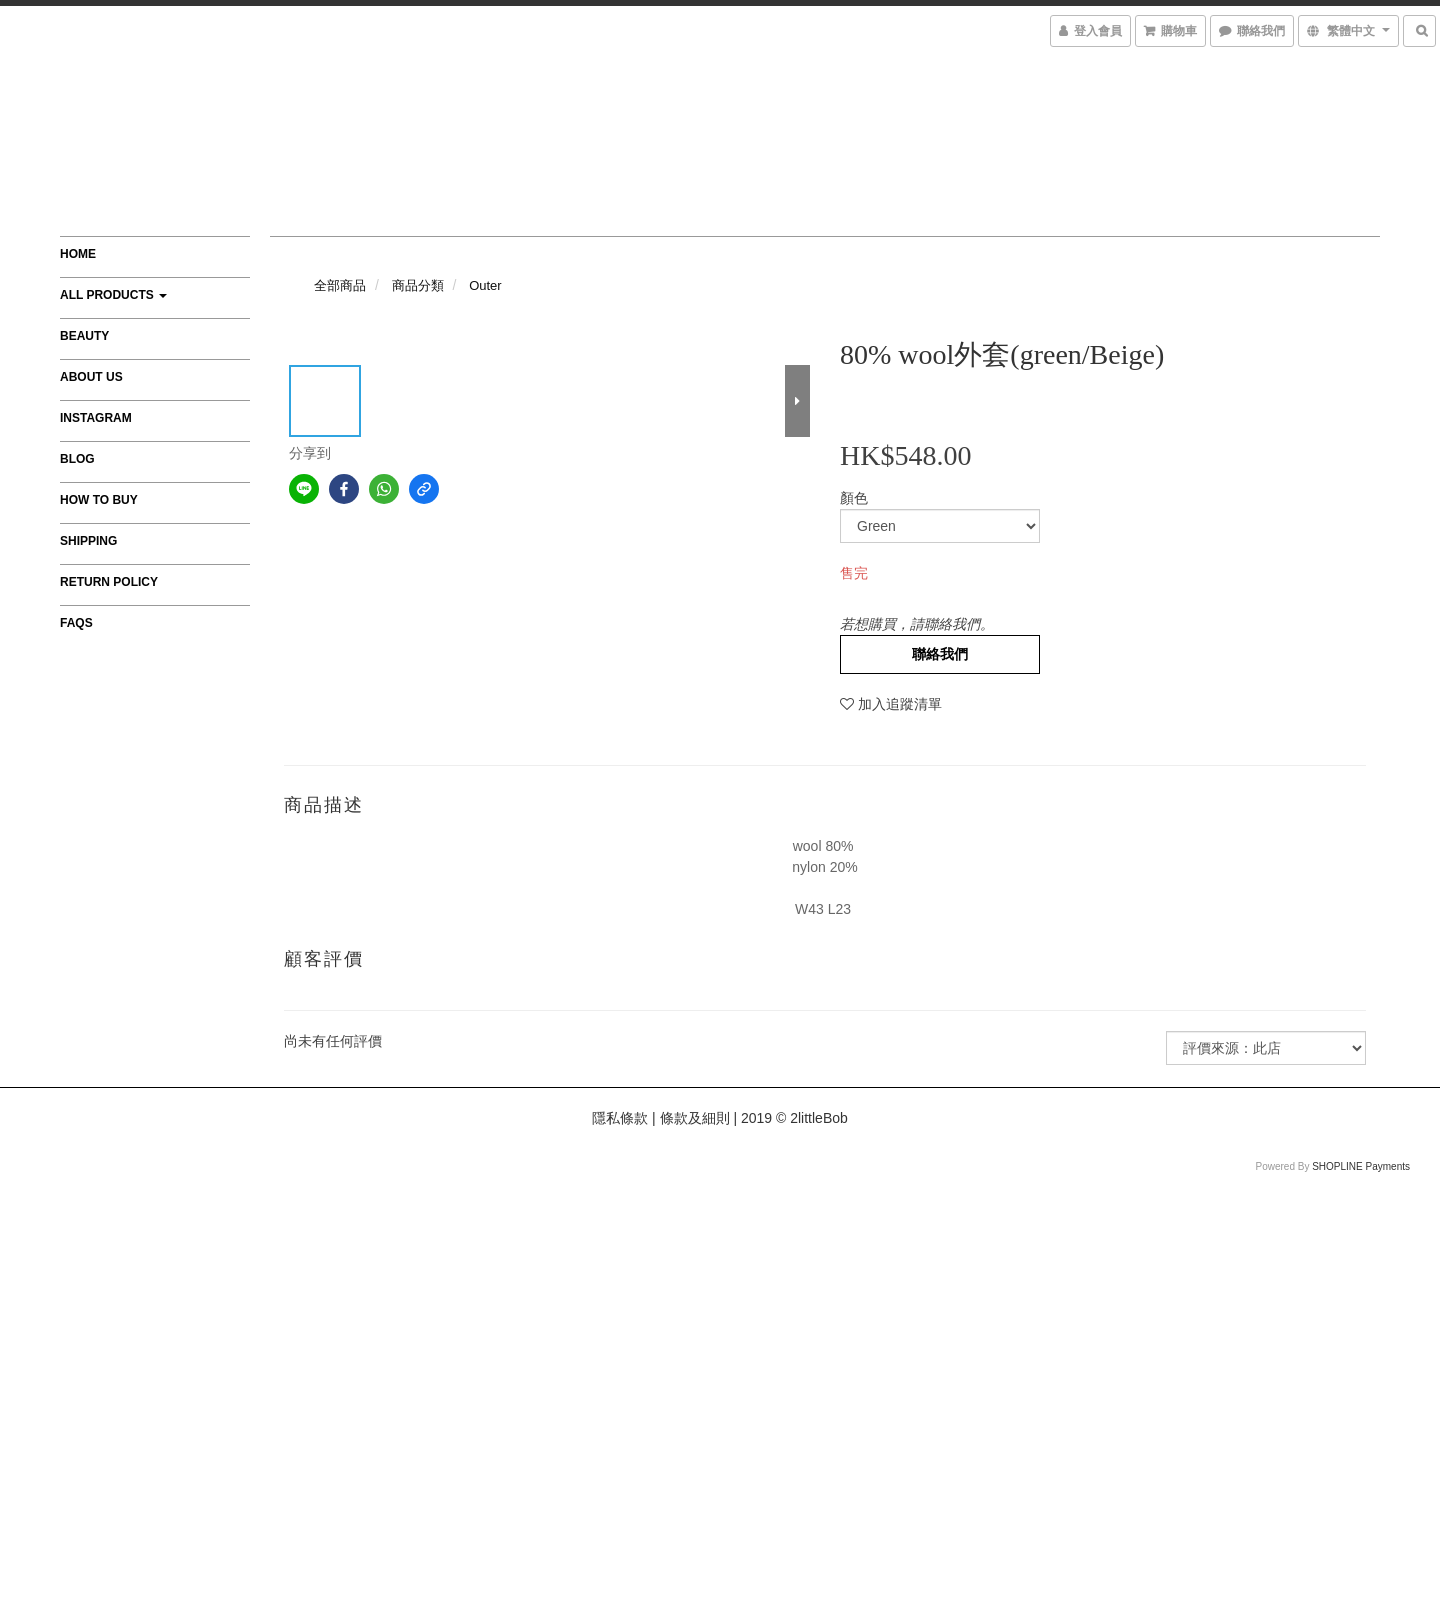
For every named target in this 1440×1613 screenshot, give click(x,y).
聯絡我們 (940, 654)
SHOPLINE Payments (1361, 1166)
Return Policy (109, 582)
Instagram (96, 418)
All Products (113, 295)
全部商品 (340, 285)
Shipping (88, 541)
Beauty (84, 336)
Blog (77, 459)
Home (78, 254)
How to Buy (99, 500)
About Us (91, 377)
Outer (485, 285)
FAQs (76, 623)
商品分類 (418, 285)
